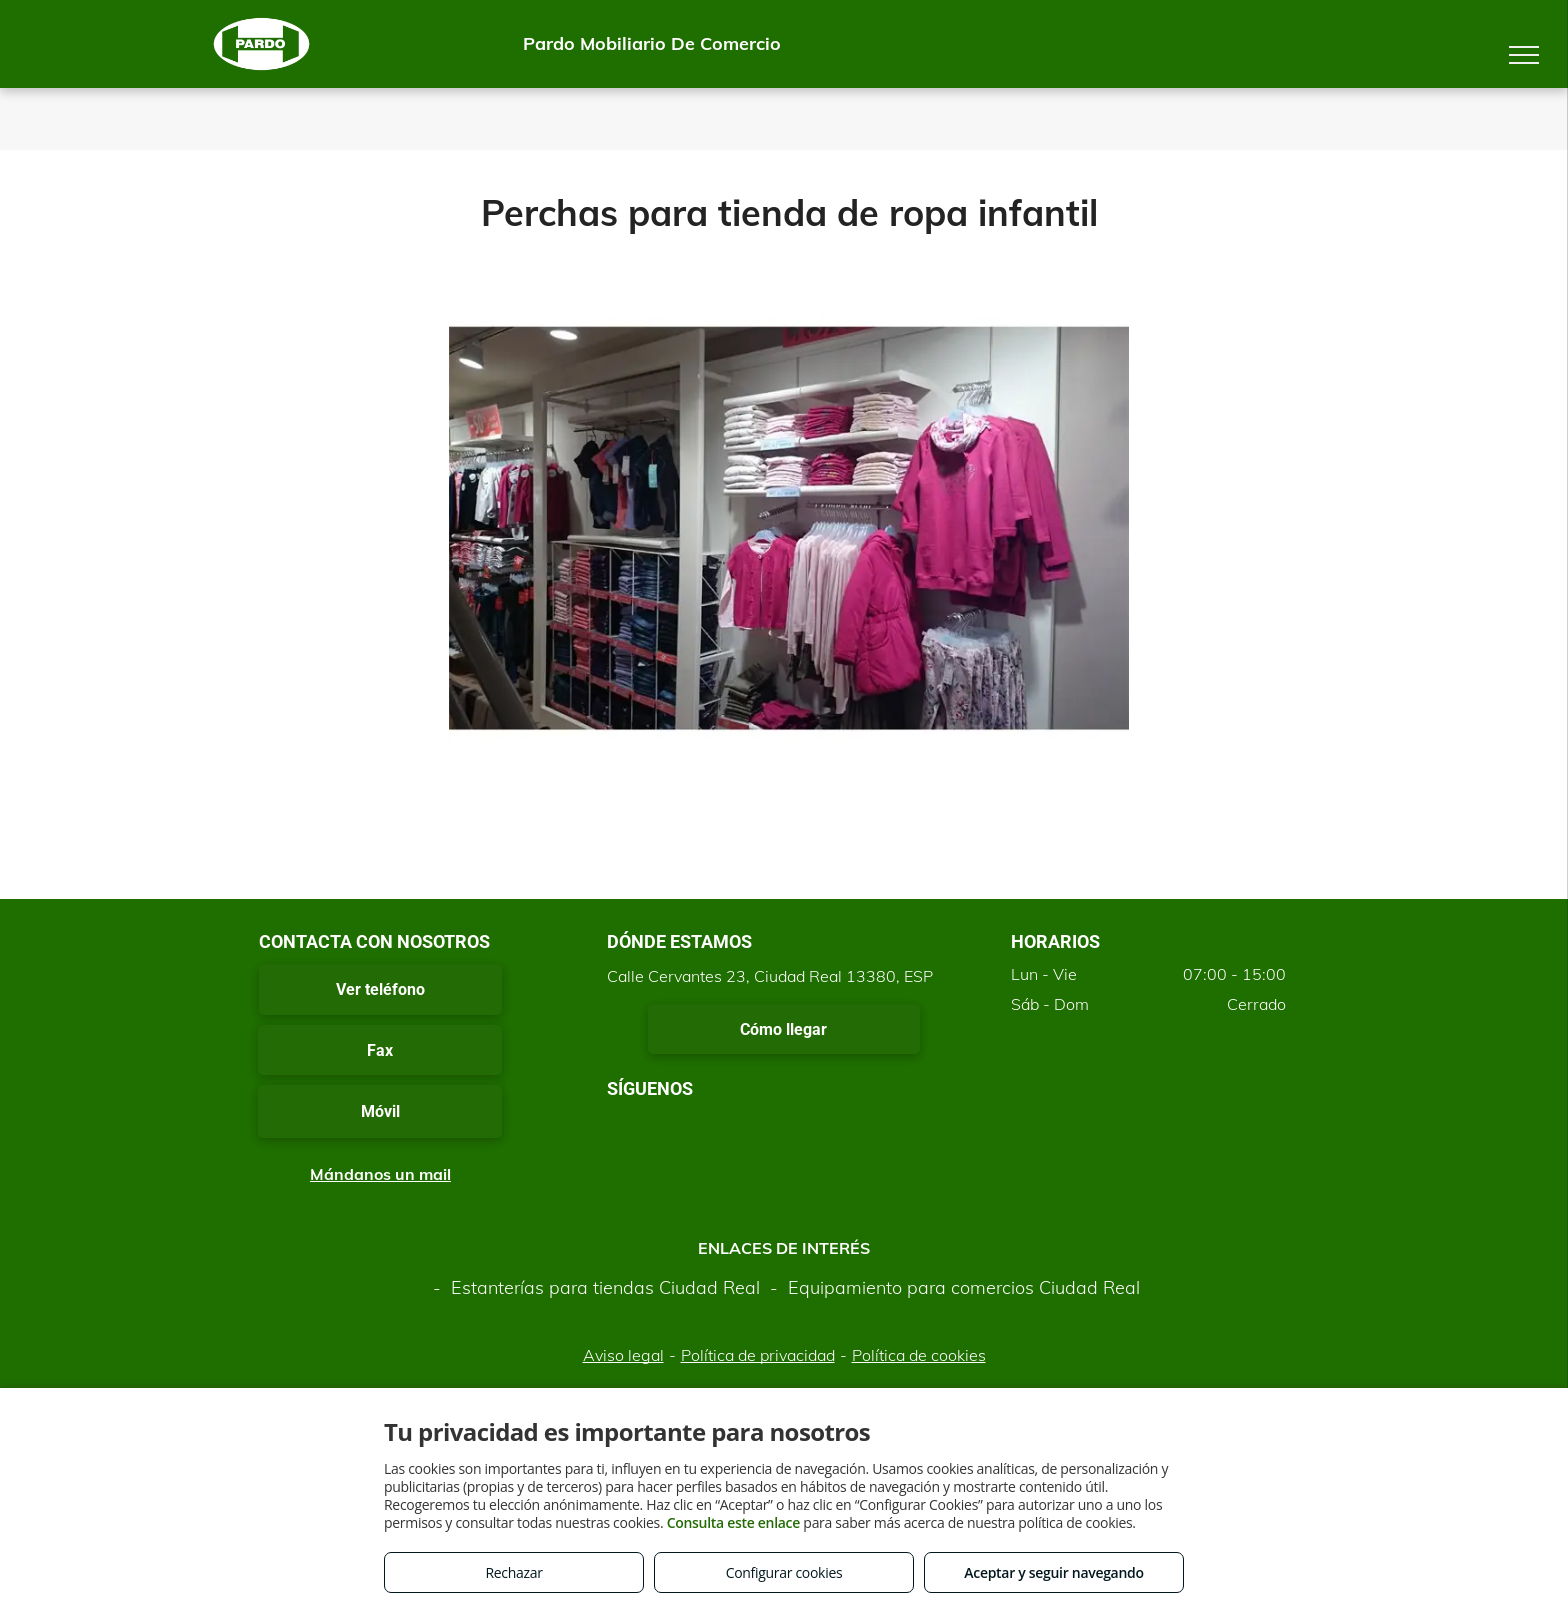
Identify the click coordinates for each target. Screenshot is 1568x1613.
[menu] (1524, 55)
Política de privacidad (758, 1355)
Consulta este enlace (733, 1522)
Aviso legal (623, 1355)
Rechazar (513, 1572)
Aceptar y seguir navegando (1053, 1572)
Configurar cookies (784, 1572)
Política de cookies (919, 1355)
